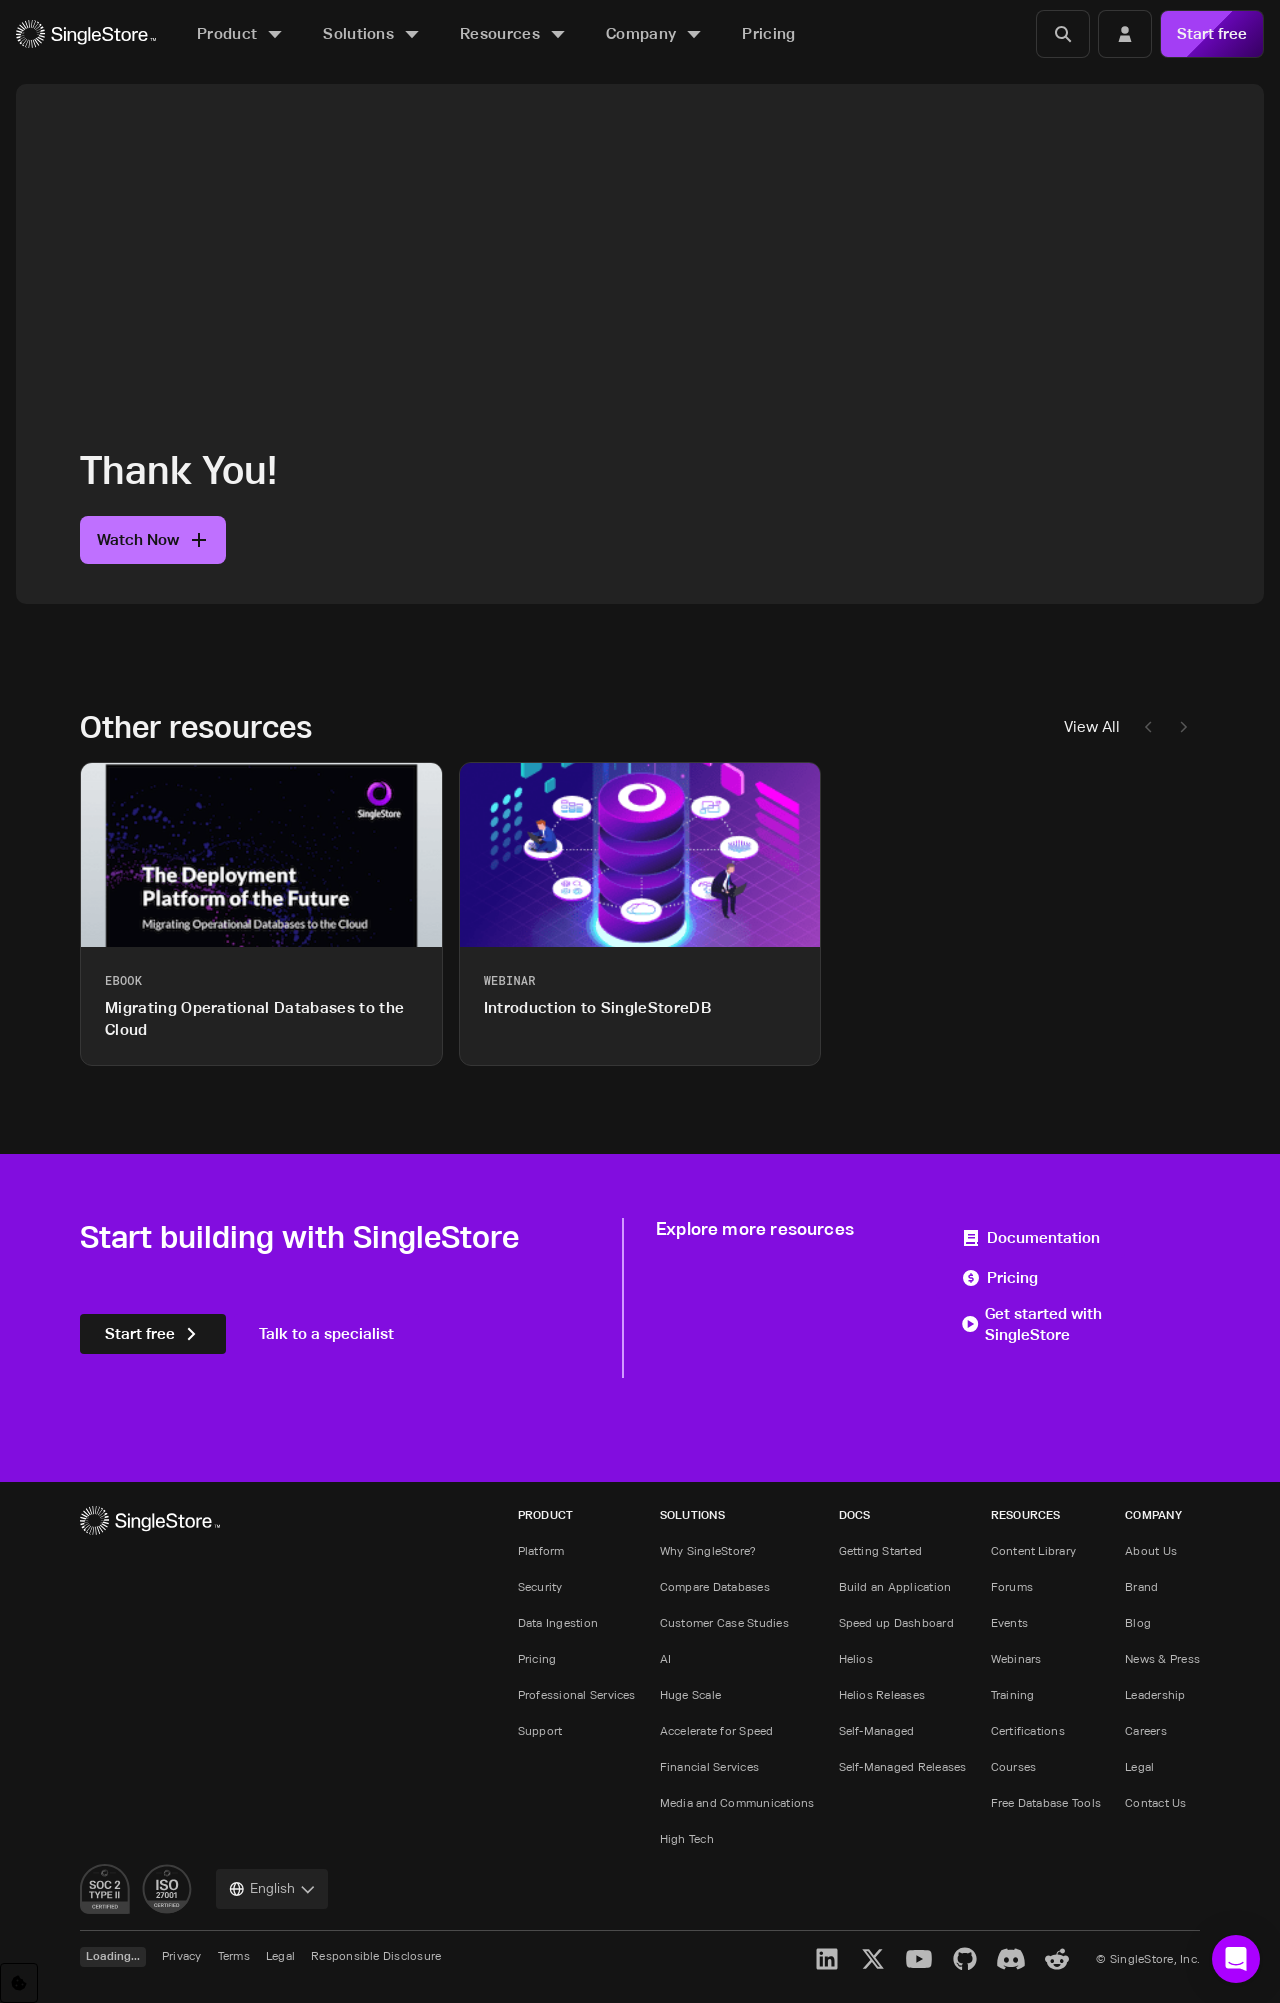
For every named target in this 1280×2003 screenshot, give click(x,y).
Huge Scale (690, 1694)
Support (540, 1730)
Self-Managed (877, 1730)
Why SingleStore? (708, 1550)
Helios (856, 1658)
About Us (1151, 1550)
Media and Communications (737, 1802)
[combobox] (272, 1889)
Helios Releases (882, 1694)
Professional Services (577, 1694)
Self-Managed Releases (903, 1766)
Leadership (1155, 1694)
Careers (1146, 1730)
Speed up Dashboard (896, 1622)
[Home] (86, 34)
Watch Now (153, 539)
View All (1092, 726)
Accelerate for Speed (717, 1730)
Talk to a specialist (326, 1333)
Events (1009, 1622)
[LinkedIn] (827, 1959)
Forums (1012, 1586)
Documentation (1030, 1237)
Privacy (182, 1955)
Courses (1014, 1766)
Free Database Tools (1046, 1802)
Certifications (1028, 1730)
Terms (234, 1955)
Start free (1212, 33)
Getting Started (881, 1550)
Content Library (1034, 1550)
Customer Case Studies (724, 1622)
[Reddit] (1057, 1959)
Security (540, 1586)
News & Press (1162, 1658)
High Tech (687, 1838)
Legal (1139, 1766)
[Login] (1125, 34)
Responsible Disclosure (376, 1955)
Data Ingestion (558, 1622)
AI (665, 1658)
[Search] (1063, 34)
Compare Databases (715, 1586)
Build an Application (895, 1586)
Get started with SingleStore (1031, 1324)
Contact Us (1155, 1802)
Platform (541, 1550)
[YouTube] (919, 1959)
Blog (1138, 1622)
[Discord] (1011, 1959)
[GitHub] (965, 1959)
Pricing (999, 1277)
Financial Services (709, 1766)
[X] (873, 1959)
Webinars (1016, 1658)
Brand (1141, 1586)
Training (1013, 1694)
